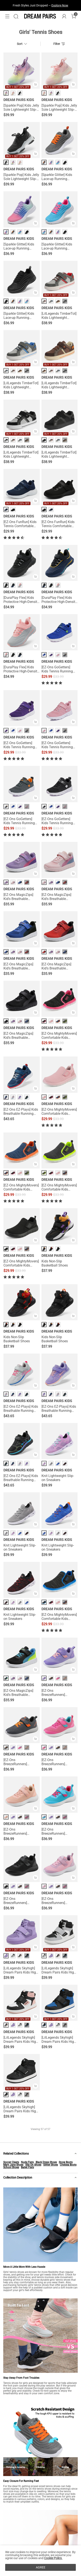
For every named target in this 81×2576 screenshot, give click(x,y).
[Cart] (73, 16)
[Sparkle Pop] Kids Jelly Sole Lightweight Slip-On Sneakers (21, 107)
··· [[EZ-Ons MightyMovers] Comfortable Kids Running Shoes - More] (64, 1021)
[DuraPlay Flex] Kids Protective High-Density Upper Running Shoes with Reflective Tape (21, 600)
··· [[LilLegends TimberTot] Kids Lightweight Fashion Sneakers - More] (64, 301)
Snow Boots (66, 2162)
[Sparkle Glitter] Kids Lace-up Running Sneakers (56, 177)
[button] (7, 16)
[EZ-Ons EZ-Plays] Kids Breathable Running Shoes (20, 1111)
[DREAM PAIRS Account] (64, 16)
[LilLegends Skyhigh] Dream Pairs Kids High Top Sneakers (20, 1970)
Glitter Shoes (50, 2164)
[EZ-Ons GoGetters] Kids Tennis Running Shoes (57, 669)
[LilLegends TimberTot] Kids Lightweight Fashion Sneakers (58, 316)
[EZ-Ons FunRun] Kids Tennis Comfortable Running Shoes (20, 524)
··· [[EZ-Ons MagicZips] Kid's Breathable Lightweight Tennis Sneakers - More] (27, 882)
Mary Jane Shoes (13, 2164)
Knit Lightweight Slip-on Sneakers (57, 1478)
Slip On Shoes (33, 2164)
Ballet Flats (27, 2167)
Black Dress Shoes (46, 2162)
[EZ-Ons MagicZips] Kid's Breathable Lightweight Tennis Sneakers (18, 897)
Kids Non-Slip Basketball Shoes (54, 1263)
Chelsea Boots (68, 2164)
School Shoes (11, 2167)
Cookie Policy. (53, 2558)
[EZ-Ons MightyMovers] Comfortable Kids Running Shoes (59, 1035)
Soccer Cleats (11, 2162)
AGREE (40, 2567)
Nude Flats (27, 2162)
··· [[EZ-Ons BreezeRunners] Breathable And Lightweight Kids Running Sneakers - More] (64, 1678)
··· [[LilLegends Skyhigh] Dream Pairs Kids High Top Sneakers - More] (27, 1955)
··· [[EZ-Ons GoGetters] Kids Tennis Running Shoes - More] (64, 654)
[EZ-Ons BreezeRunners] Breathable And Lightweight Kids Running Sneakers (55, 1693)
